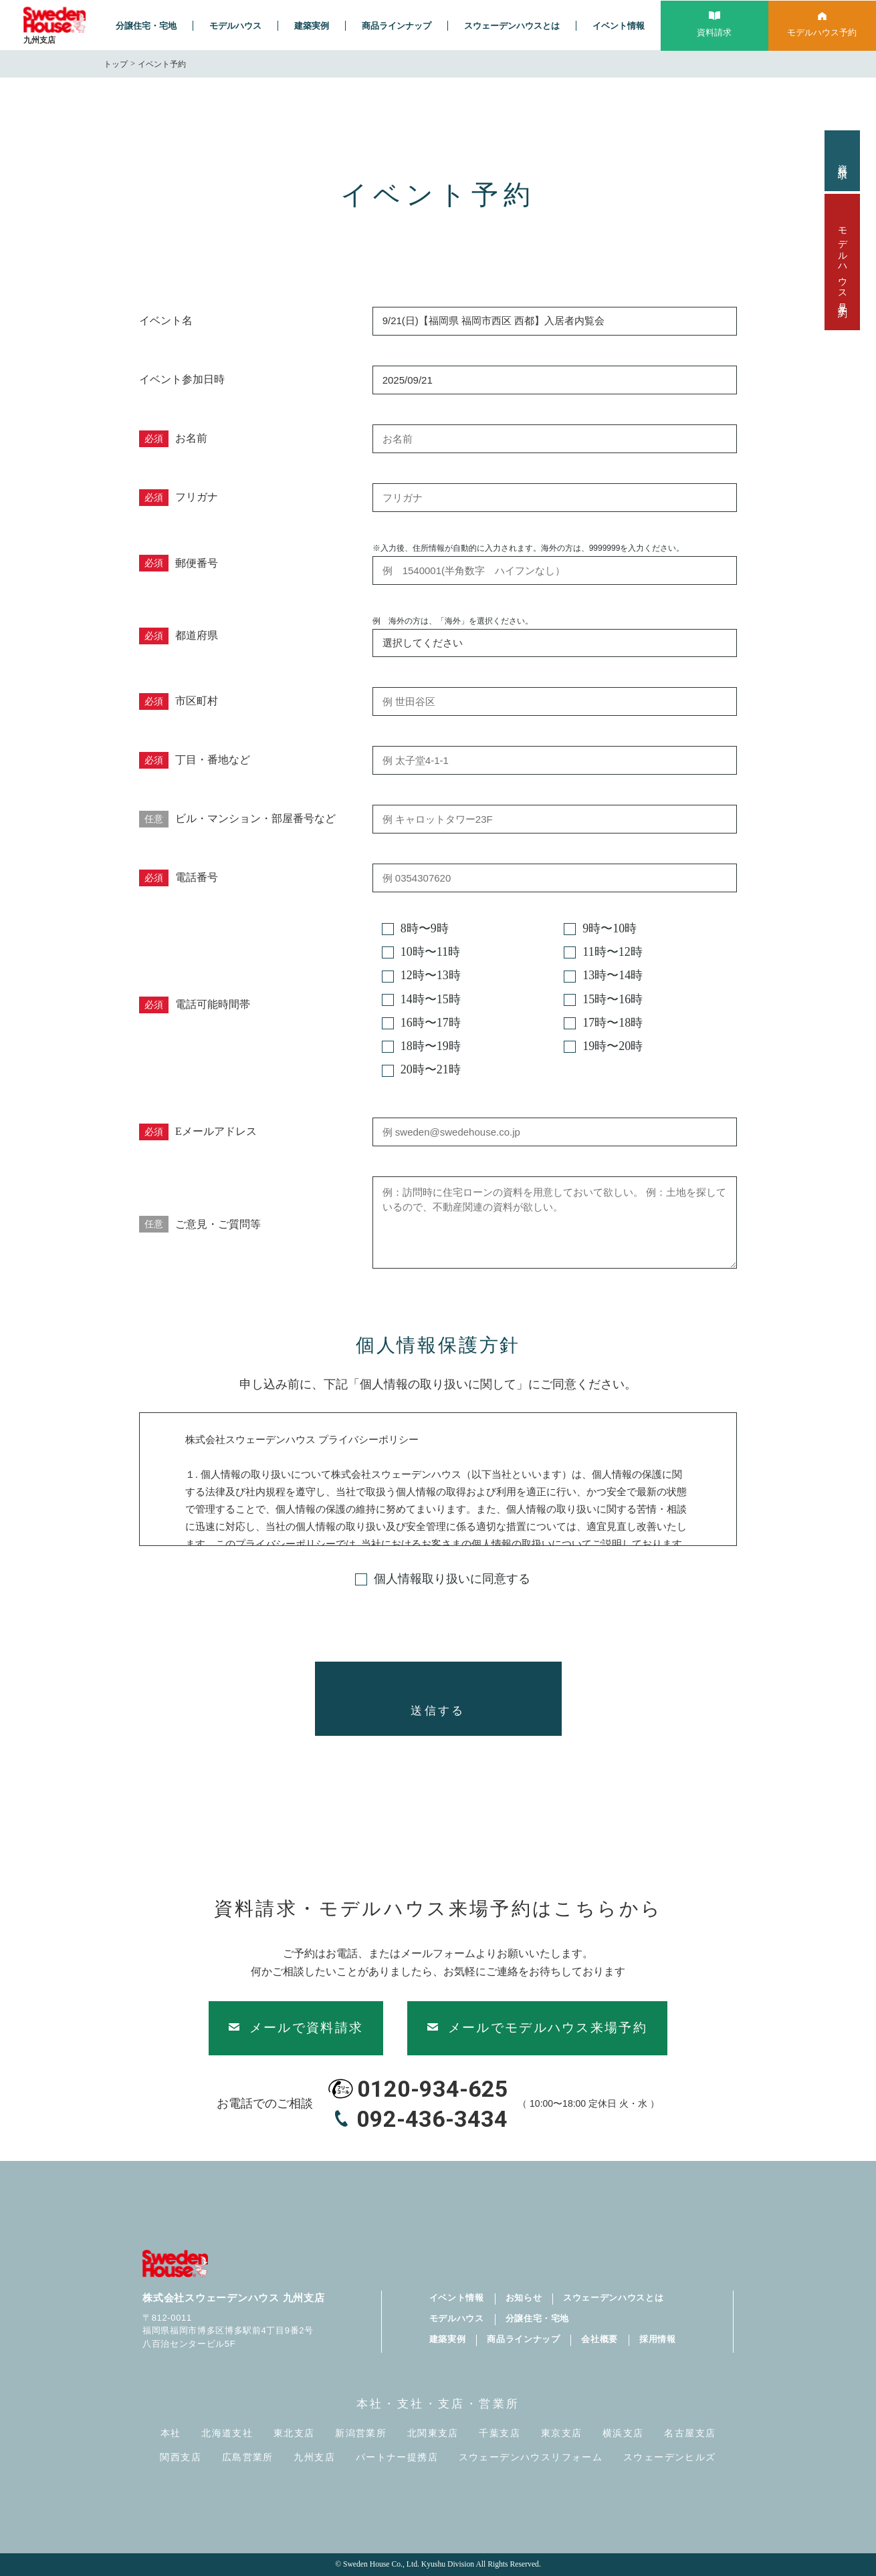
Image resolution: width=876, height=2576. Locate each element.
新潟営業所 (361, 2433)
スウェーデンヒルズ (669, 2457)
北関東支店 (433, 2433)
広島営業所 (247, 2457)
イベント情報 (618, 26)
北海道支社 (227, 2433)
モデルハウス (235, 26)
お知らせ (524, 2298)
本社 (170, 2433)
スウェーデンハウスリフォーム (531, 2457)
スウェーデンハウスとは (512, 26)
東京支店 (561, 2433)
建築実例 (311, 26)
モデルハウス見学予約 (842, 262)
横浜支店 (623, 2433)
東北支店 (294, 2433)
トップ (116, 64)
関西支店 (180, 2457)
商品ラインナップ (396, 26)
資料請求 (842, 160)
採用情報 (657, 2339)
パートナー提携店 (397, 2457)
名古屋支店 (690, 2433)
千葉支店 (499, 2433)
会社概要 (599, 2339)
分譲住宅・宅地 (146, 26)
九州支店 (314, 2457)
